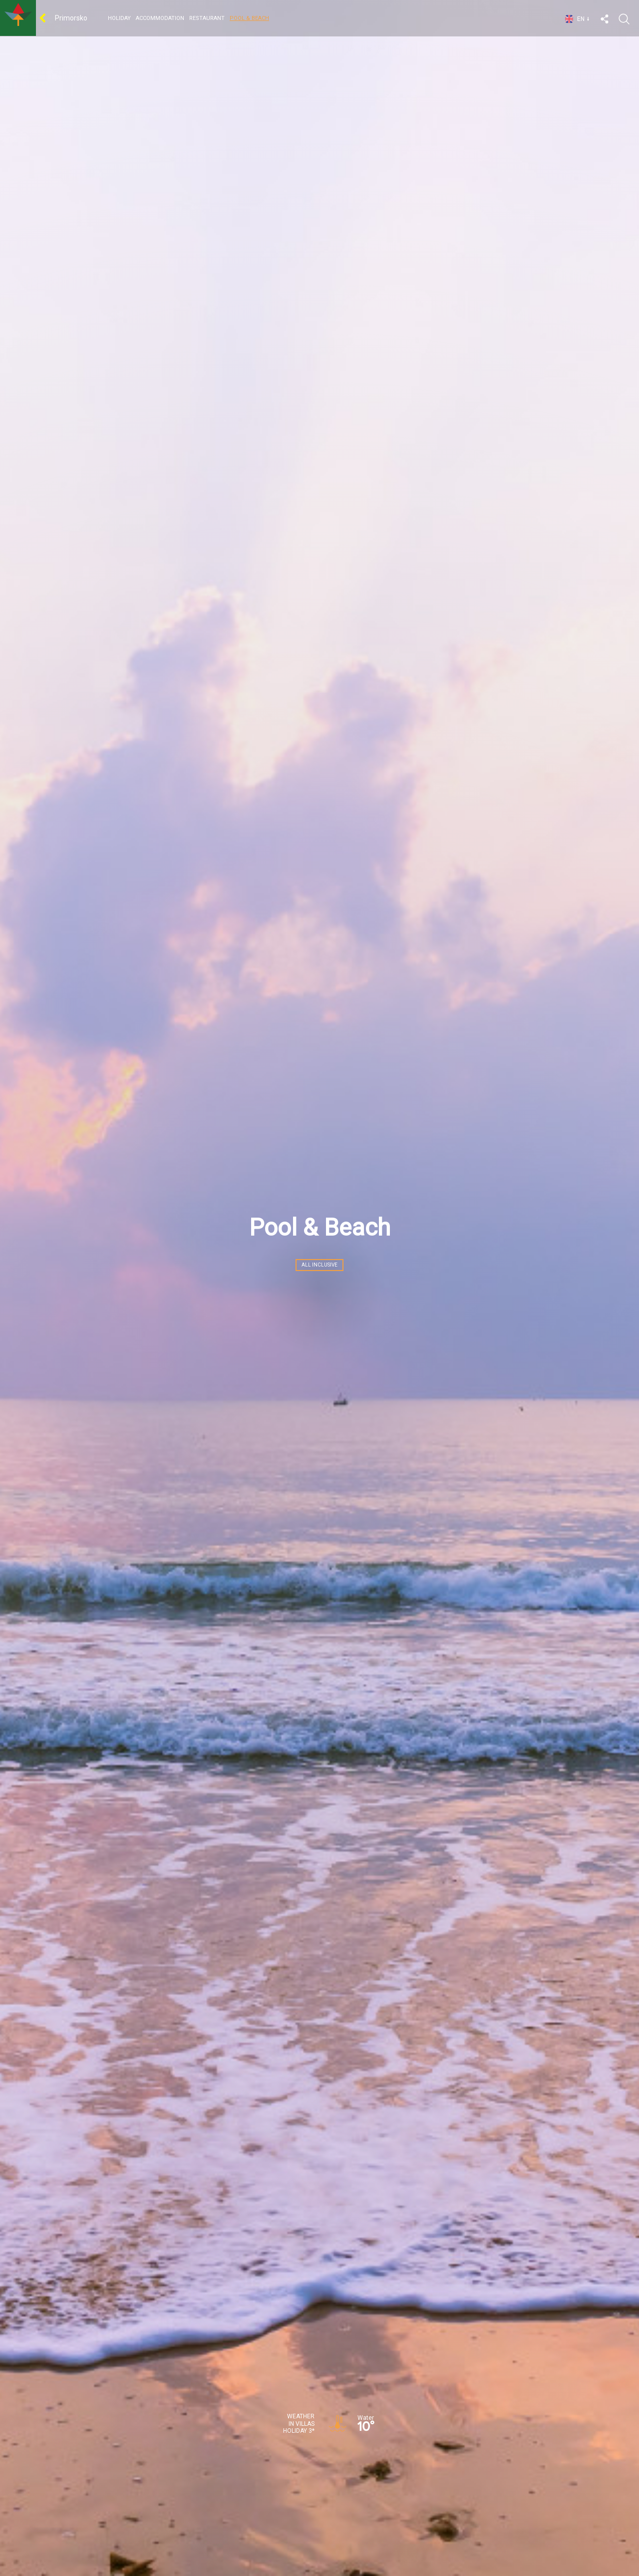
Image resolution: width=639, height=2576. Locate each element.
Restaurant (207, 18)
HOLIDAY (119, 18)
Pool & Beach (249, 18)
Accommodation (160, 18)
